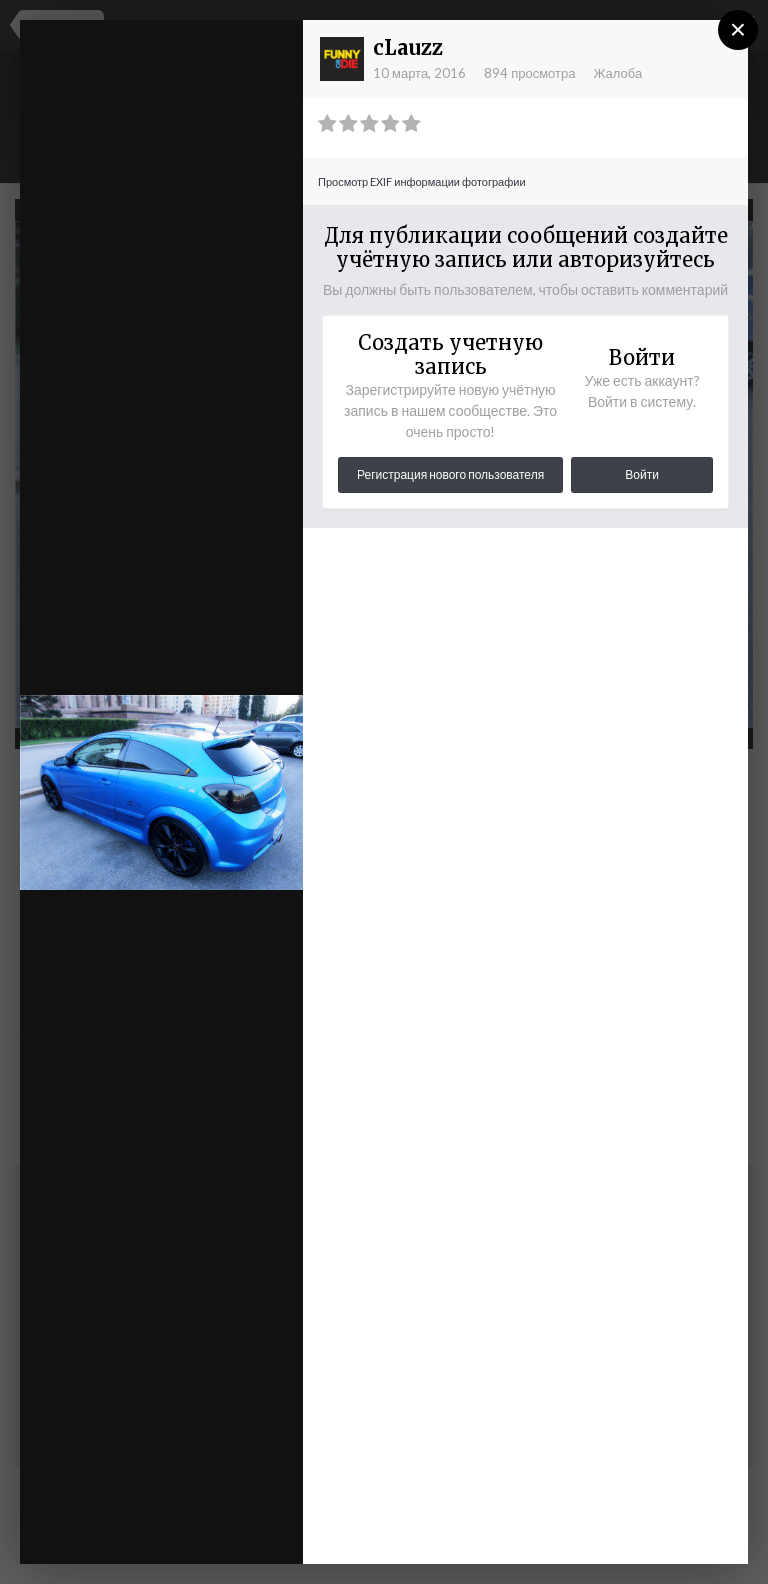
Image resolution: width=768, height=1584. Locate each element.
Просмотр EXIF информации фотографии (422, 181)
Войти (642, 474)
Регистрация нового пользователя (450, 474)
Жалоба (617, 73)
